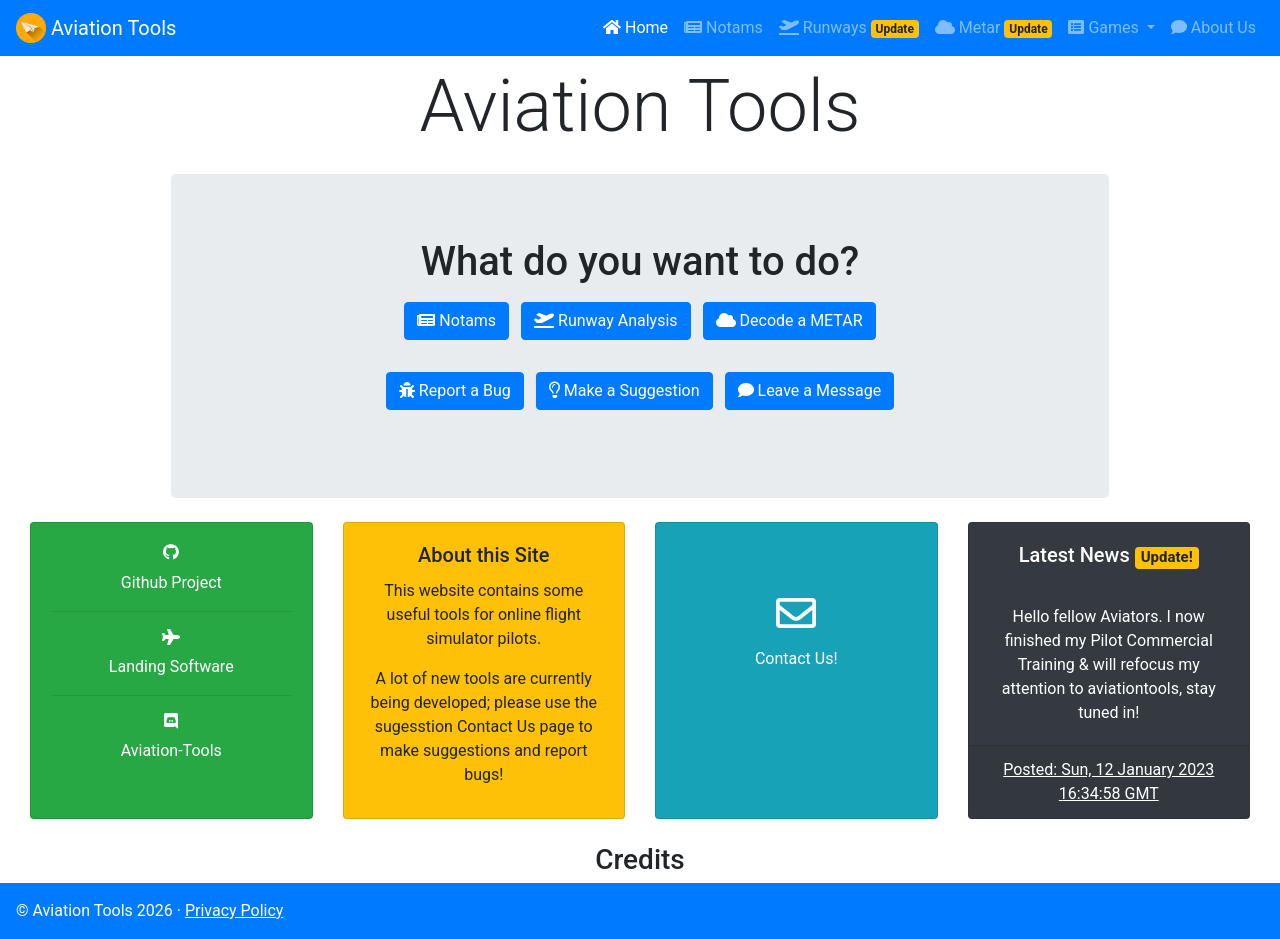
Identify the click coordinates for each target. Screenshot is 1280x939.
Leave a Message (810, 390)
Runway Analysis (605, 320)
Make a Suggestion (624, 390)
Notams (723, 27)
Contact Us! (796, 658)
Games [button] (1105, 27)
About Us (1213, 27)
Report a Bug (455, 390)
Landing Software (171, 666)
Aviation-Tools (171, 750)
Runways (849, 28)
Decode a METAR (789, 320)
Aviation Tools (96, 28)
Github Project (171, 582)
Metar (994, 28)
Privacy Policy (234, 910)
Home (635, 27)
